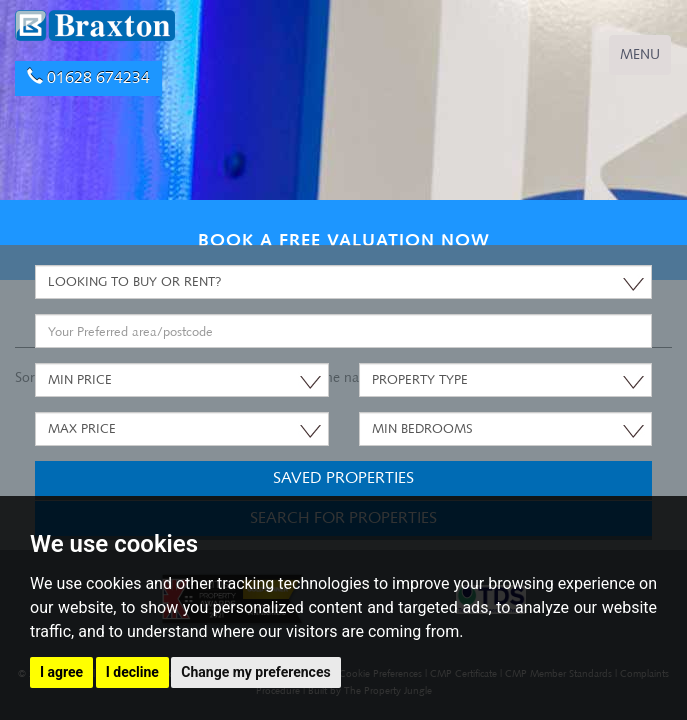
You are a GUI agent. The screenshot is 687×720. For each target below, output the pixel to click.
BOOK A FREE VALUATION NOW (344, 239)
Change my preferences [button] (255, 672)
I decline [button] (132, 672)
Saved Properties (343, 477)
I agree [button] (61, 672)
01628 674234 (88, 77)
